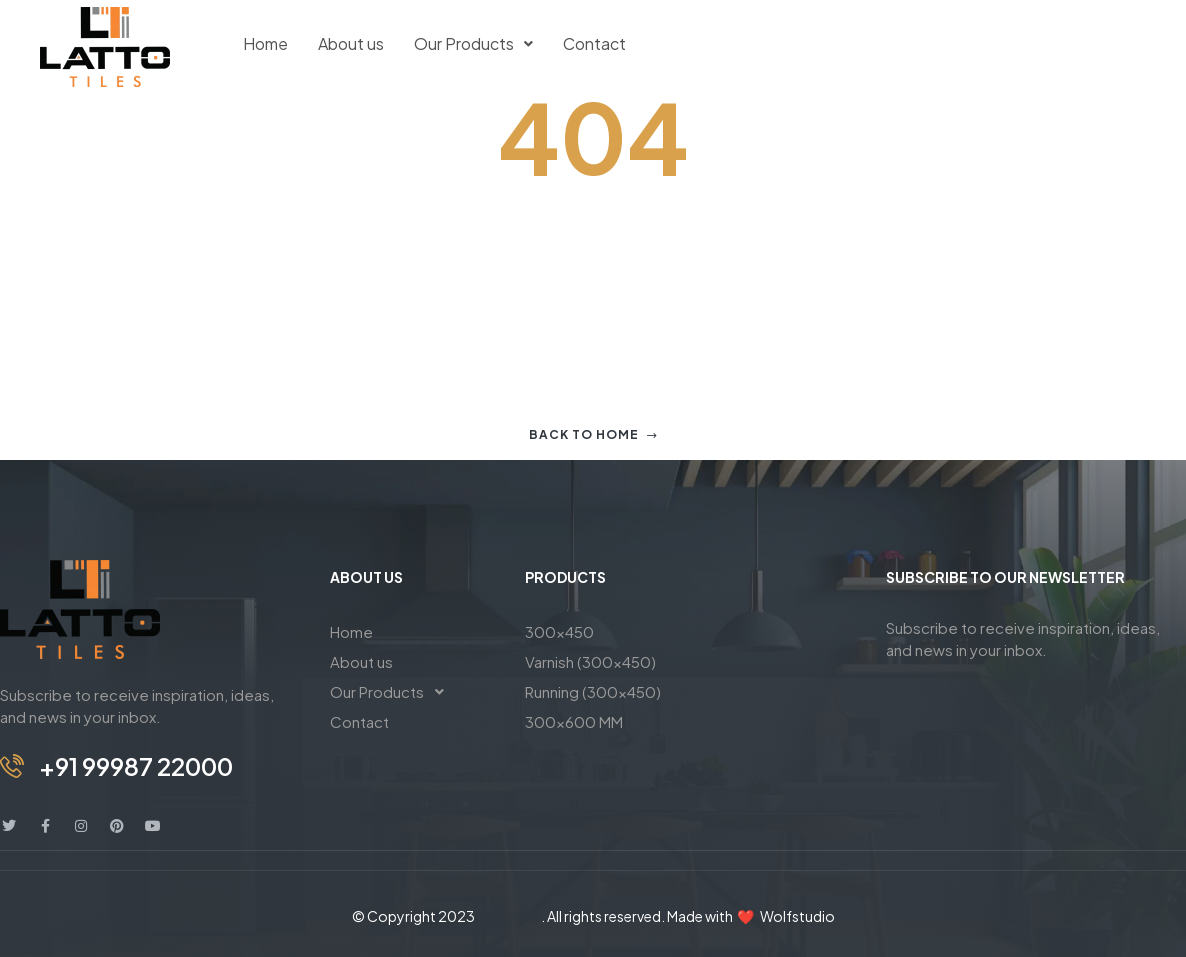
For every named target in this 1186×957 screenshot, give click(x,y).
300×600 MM (574, 721)
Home (265, 43)
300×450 (559, 631)
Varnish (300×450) (590, 661)
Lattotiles (509, 916)
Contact (594, 43)
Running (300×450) (593, 691)
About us (351, 43)
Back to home (593, 434)
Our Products (473, 43)
